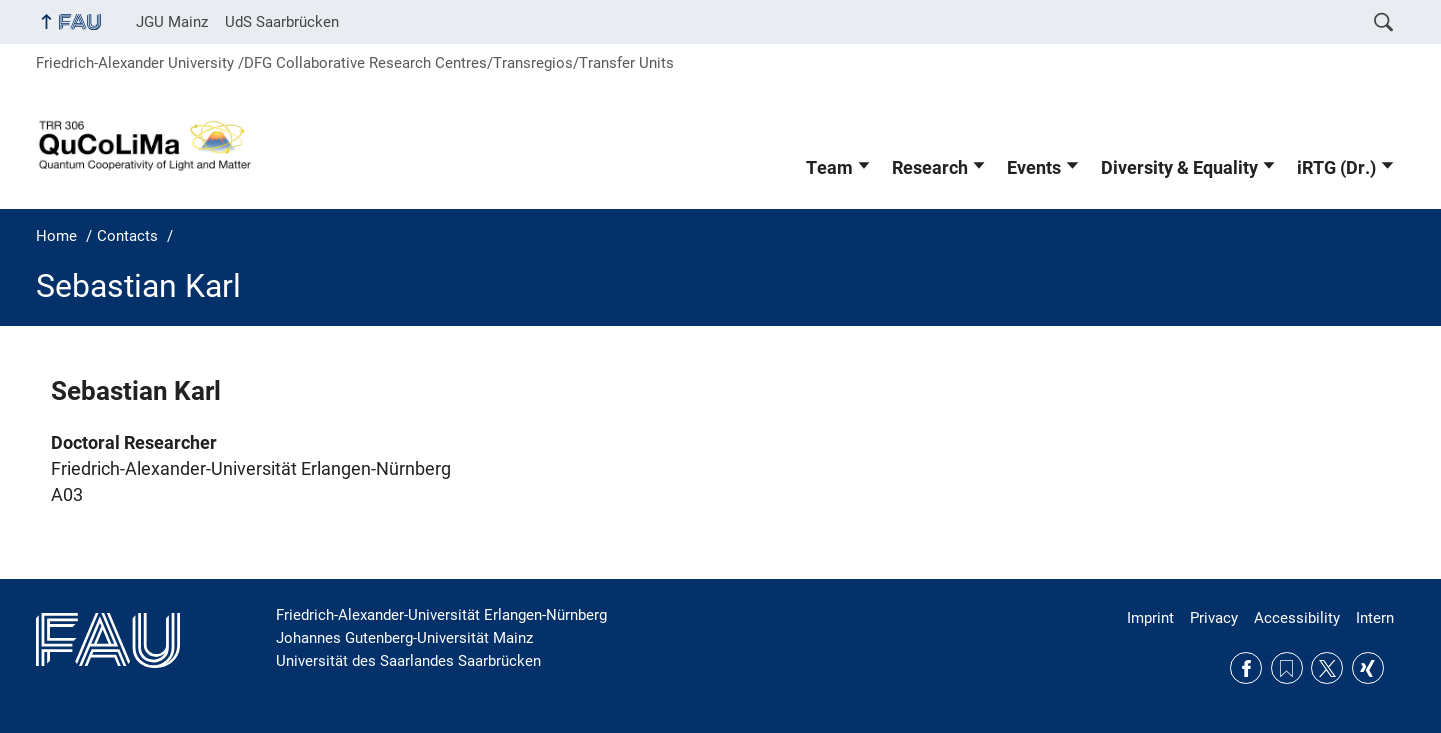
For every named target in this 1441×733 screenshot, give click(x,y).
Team (829, 168)
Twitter (1327, 668)
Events (1034, 168)
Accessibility (1297, 618)
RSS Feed (1287, 668)
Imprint (1150, 618)
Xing (1368, 668)
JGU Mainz (172, 22)
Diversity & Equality (1179, 168)
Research (930, 168)
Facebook (1246, 668)
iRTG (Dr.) (1336, 168)
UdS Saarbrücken (282, 22)
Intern (1375, 618)
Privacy (1214, 618)
